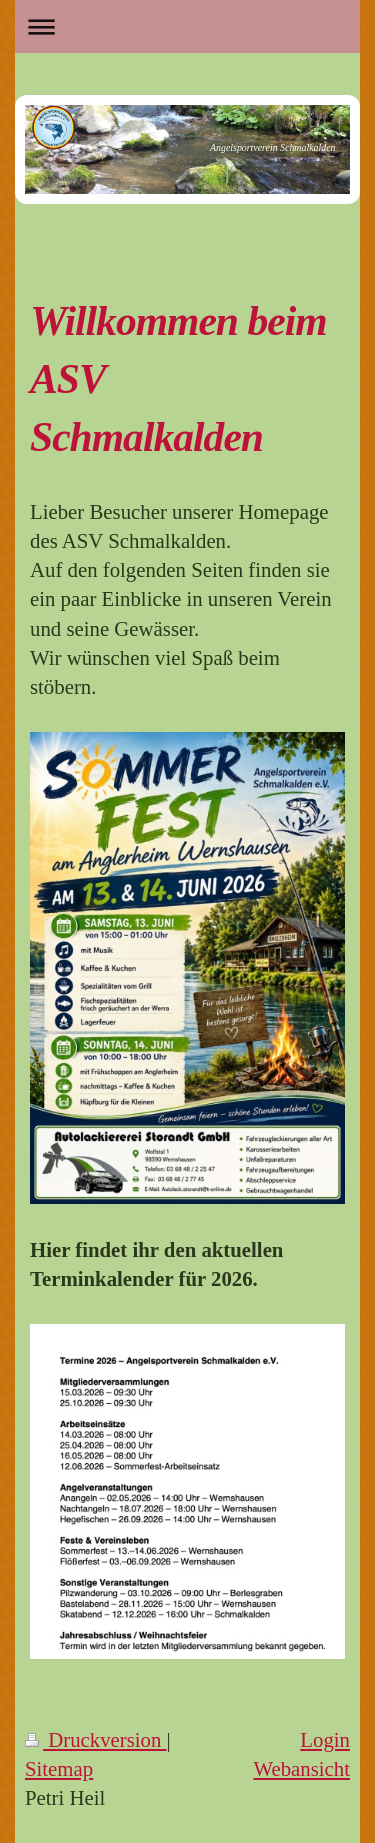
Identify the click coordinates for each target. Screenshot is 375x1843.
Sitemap (59, 1768)
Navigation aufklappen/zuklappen (187, 26)
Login (325, 1739)
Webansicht (301, 1768)
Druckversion (96, 1739)
